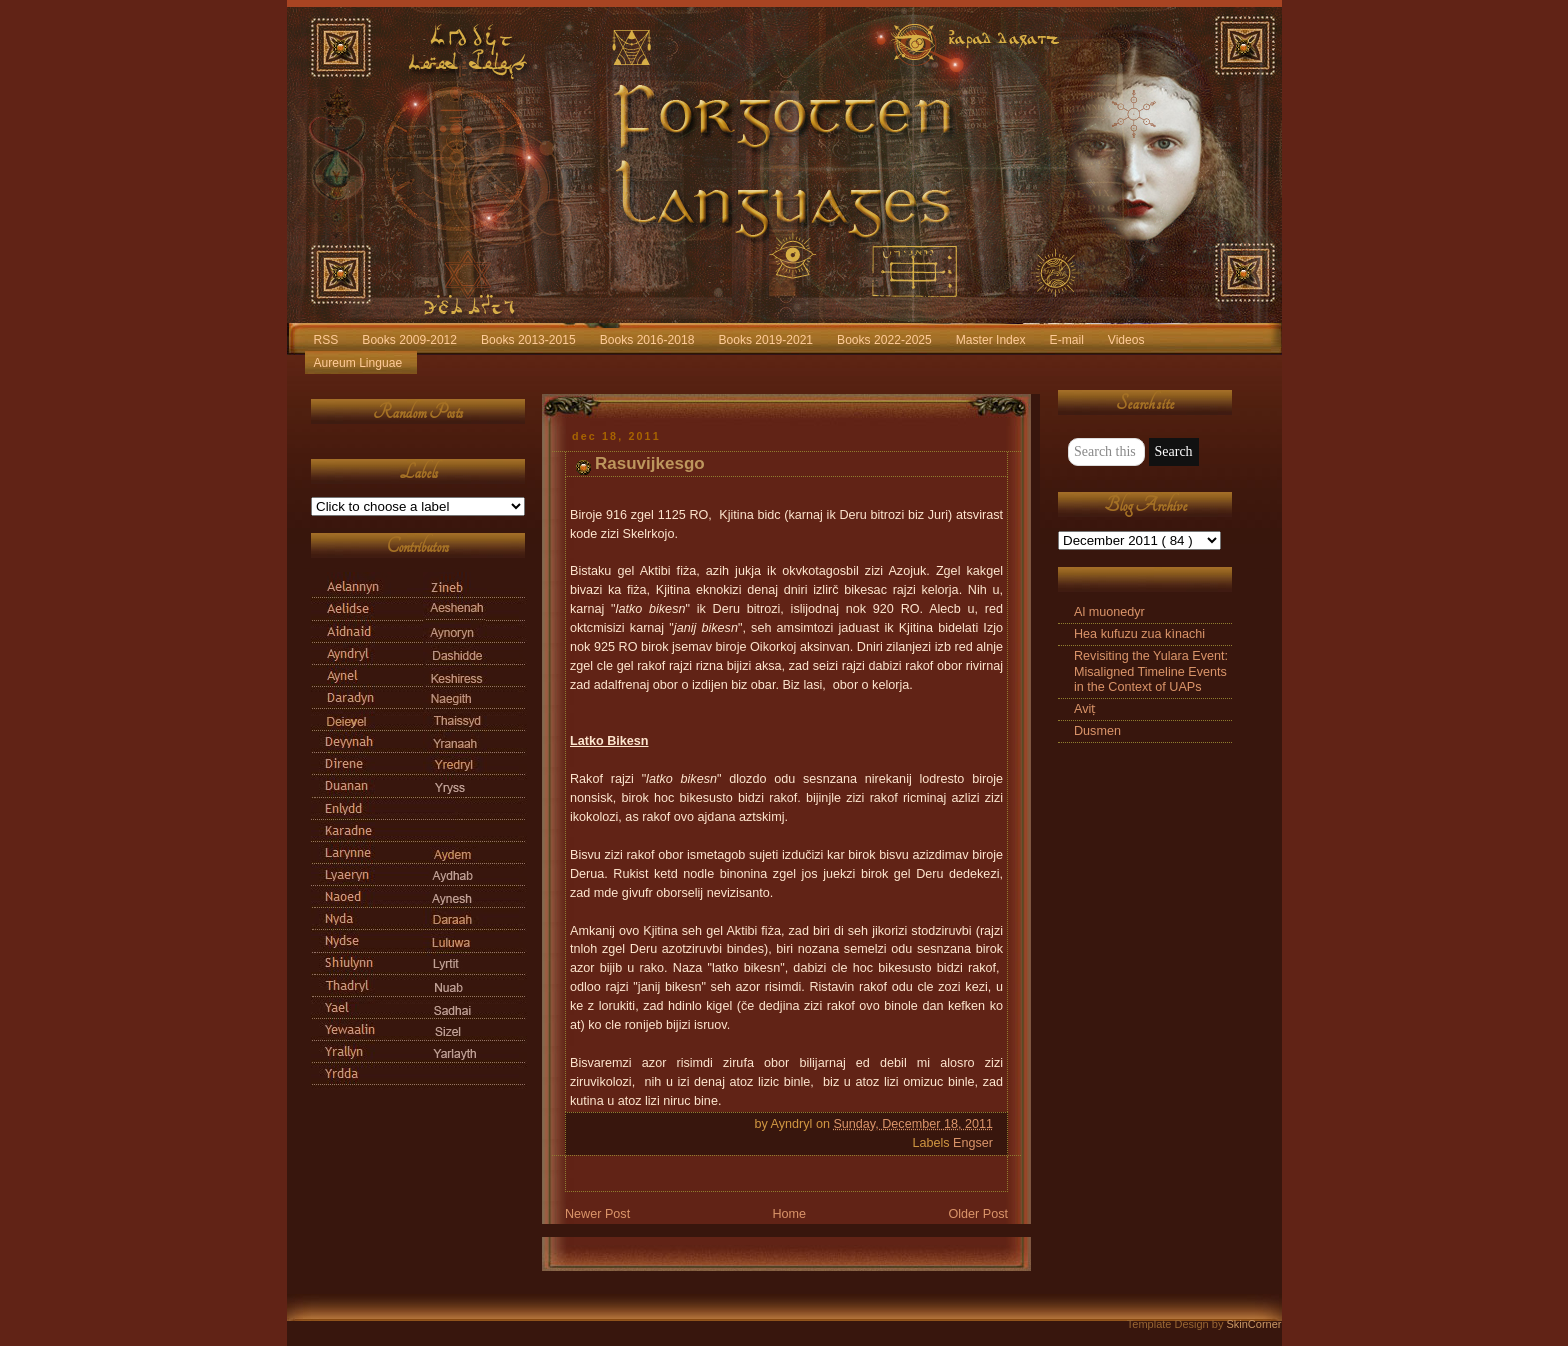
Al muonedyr (1109, 612)
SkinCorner (1253, 1324)
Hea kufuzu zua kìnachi (1139, 634)
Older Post (978, 1214)
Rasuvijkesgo (650, 463)
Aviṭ (1085, 709)
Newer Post (597, 1214)
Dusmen (1097, 731)
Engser (973, 1143)
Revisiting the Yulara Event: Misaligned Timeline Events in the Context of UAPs (1151, 671)
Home (789, 1214)
